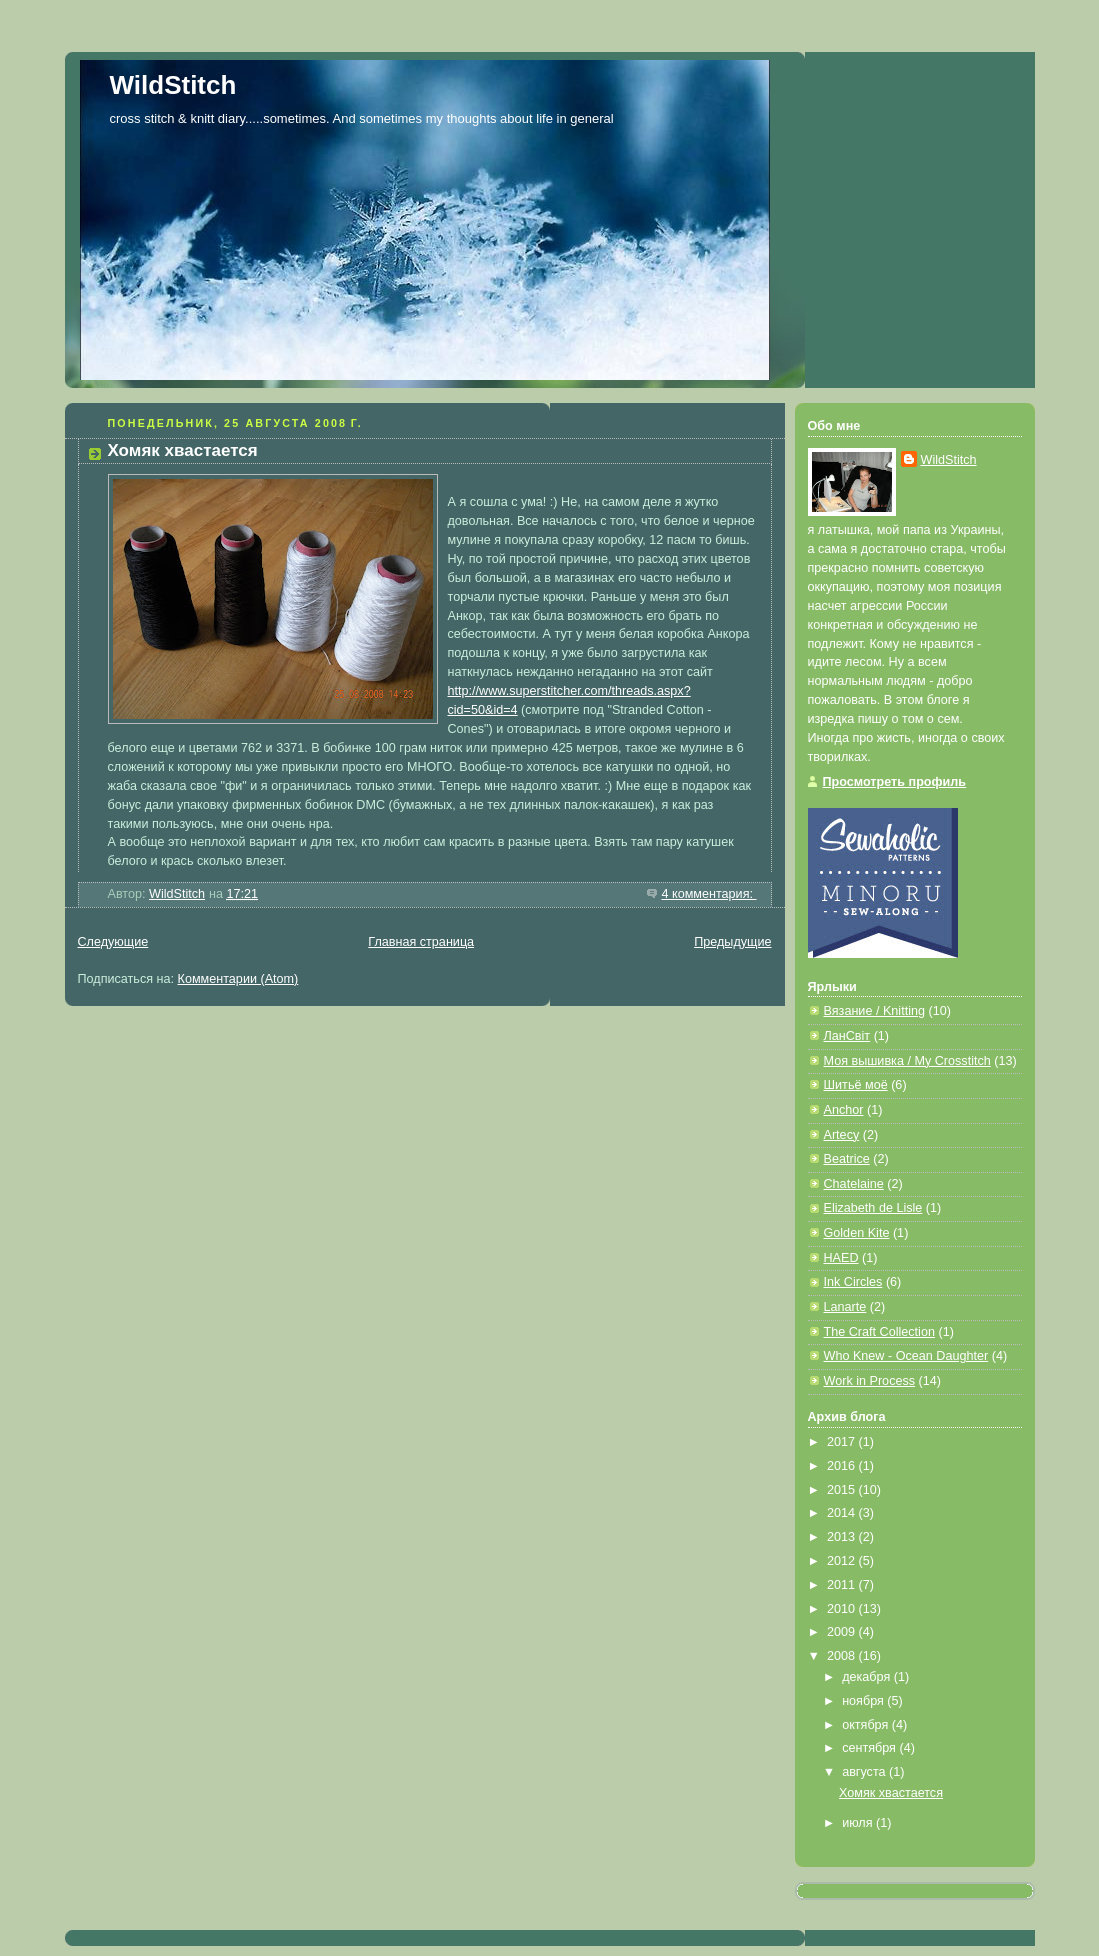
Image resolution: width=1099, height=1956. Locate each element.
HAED (841, 1258)
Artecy (842, 1135)
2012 (843, 1561)
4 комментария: (708, 894)
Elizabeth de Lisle (873, 1208)
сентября (870, 1748)
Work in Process (870, 1381)
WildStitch (173, 85)
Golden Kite (857, 1233)
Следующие (113, 942)
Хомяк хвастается (183, 450)
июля (859, 1823)
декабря (868, 1677)
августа (865, 1772)
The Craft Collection (879, 1332)
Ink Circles (853, 1282)
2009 (843, 1632)
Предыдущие (732, 942)
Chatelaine (854, 1184)
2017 (843, 1442)
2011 (843, 1585)
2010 (843, 1609)
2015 (843, 1490)
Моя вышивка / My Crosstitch (907, 1061)
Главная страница (421, 942)
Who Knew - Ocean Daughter (906, 1356)
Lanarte (845, 1307)
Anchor (844, 1110)
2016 (843, 1466)
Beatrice (847, 1159)
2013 (843, 1537)
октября (867, 1725)
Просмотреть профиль (895, 782)
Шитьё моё (856, 1085)
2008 (843, 1656)
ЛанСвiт (847, 1036)
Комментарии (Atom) (238, 979)
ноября (864, 1701)
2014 (843, 1513)
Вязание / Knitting (874, 1011)
